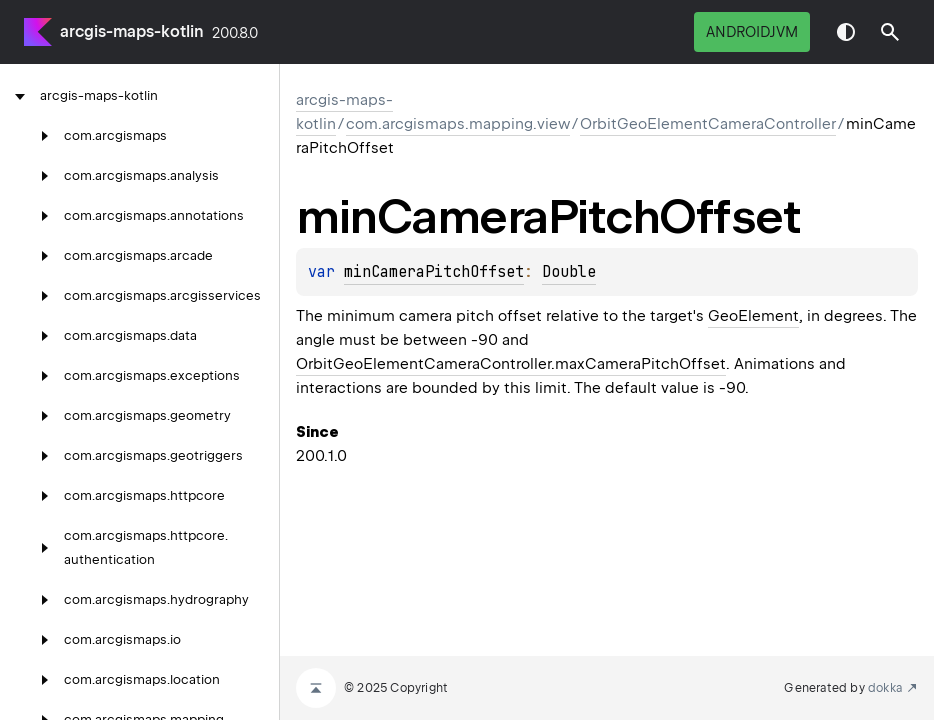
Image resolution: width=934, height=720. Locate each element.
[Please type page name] (890, 32)
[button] (890, 32)
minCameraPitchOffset (434, 272)
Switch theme (846, 32)
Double (569, 272)
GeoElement (753, 316)
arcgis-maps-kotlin (132, 31)
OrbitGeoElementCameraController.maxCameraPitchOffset (511, 364)
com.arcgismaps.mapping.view (458, 124)
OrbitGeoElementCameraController (708, 124)
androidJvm (752, 32)
